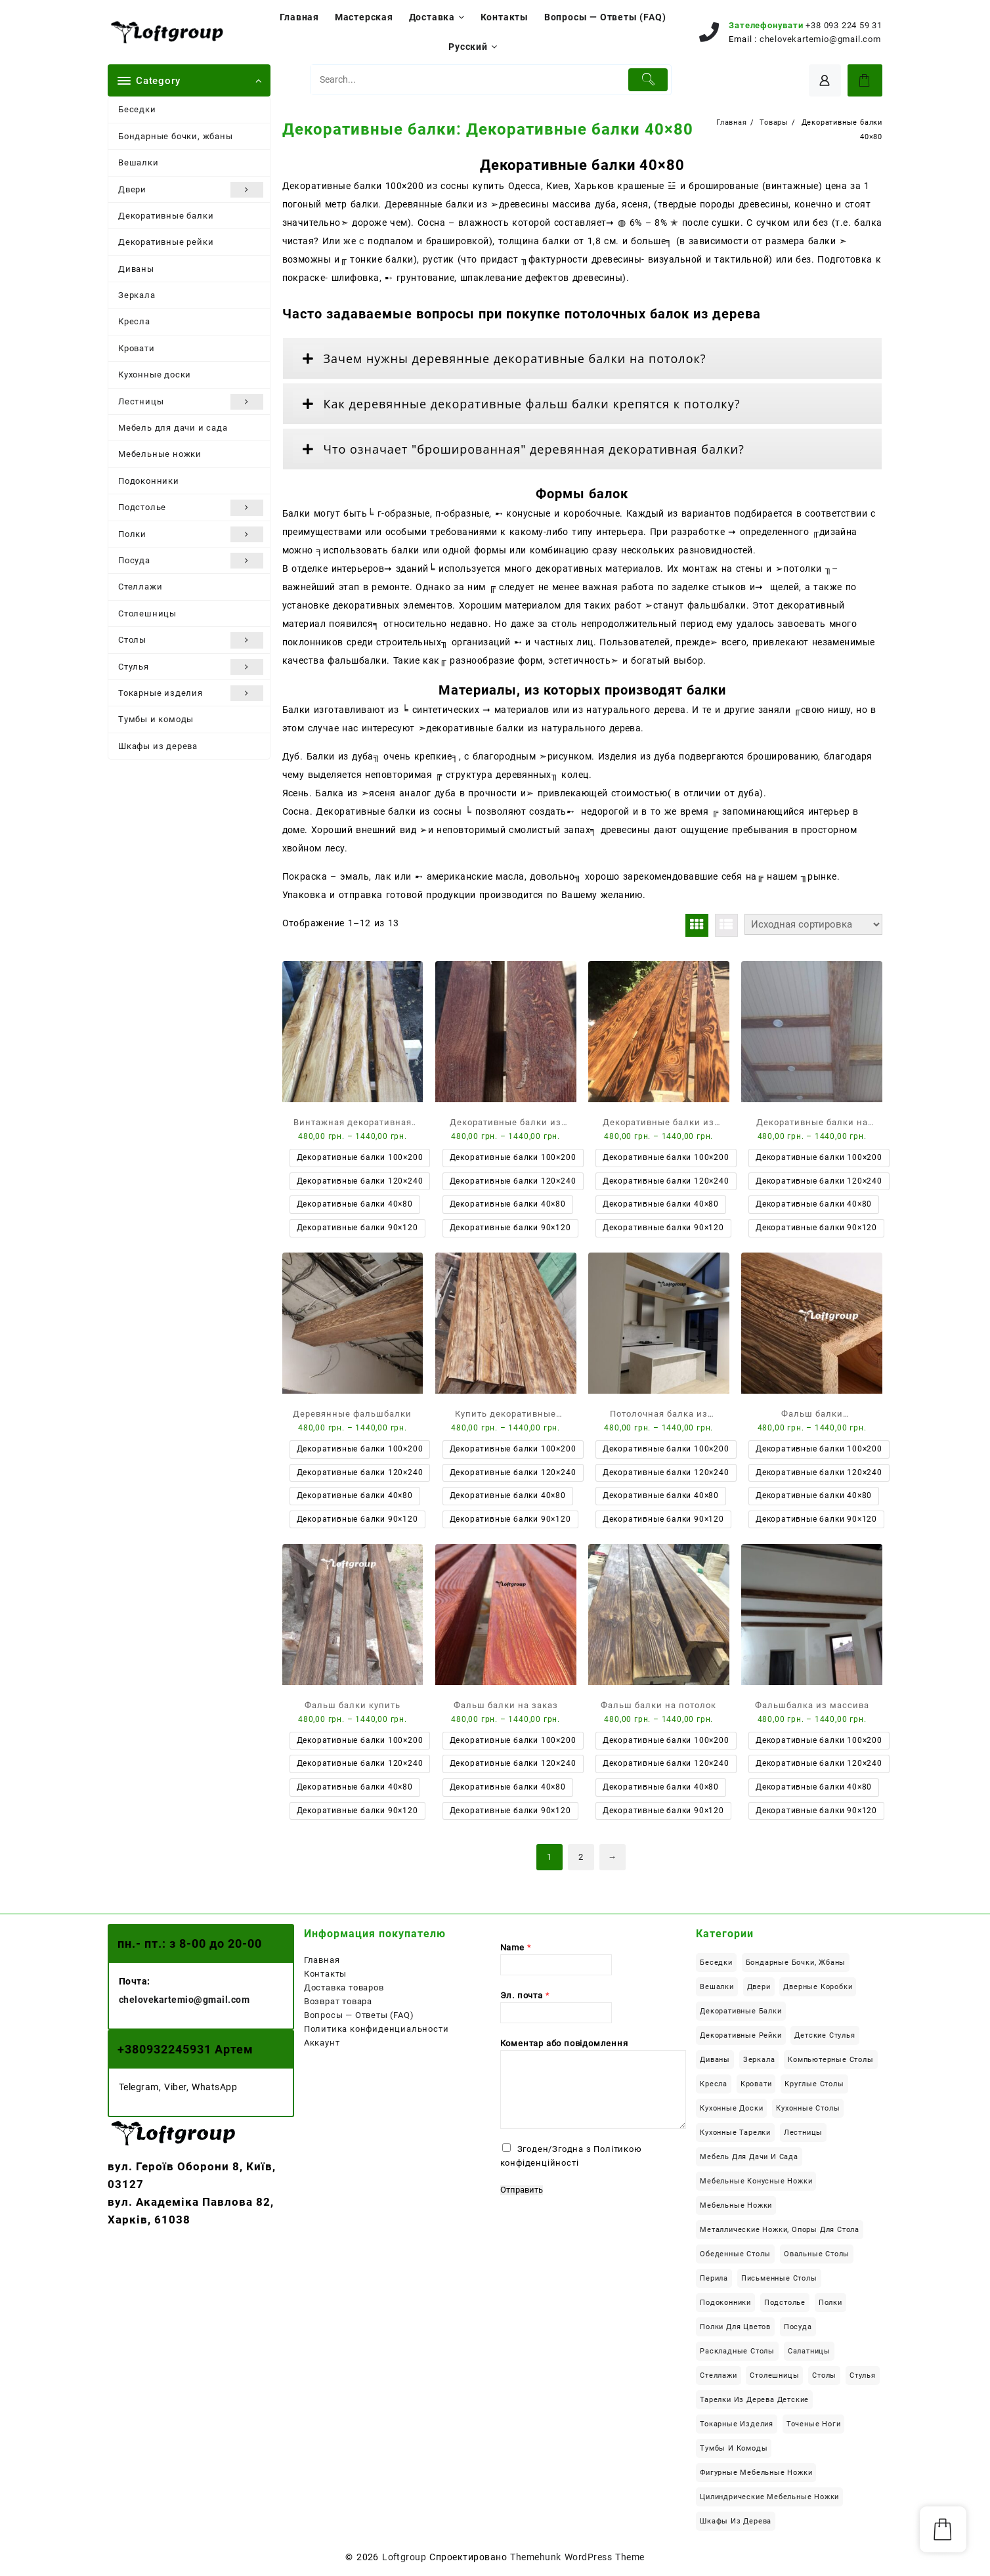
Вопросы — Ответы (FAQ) (359, 2015)
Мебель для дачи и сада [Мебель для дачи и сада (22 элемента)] (749, 2157)
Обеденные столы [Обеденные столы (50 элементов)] (735, 2254)
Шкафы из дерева (158, 746)
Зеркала (137, 295)
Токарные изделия (190, 693)
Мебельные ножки (160, 454)
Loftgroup (404, 2557)
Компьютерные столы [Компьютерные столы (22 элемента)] (830, 2059)
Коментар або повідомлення (564, 2043)
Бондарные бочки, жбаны (175, 136)
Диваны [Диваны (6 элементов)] (715, 2059)
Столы (190, 640)
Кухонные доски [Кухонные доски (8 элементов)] (731, 2108)
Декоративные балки (165, 216)
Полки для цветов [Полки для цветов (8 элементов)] (735, 2327)
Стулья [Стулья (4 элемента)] (863, 2375)
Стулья (190, 667)
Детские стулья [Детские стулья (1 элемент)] (824, 2035)
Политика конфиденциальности (376, 2029)
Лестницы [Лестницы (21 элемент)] (803, 2132)
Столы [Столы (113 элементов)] (824, 2375)
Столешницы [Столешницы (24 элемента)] (774, 2375)
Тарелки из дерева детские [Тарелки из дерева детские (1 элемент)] (754, 2399)
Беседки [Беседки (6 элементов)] (716, 1962)
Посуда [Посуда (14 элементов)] (798, 2327)
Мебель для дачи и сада (173, 428)
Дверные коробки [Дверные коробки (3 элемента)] (817, 1987)
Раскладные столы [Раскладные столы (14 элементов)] (737, 2351)
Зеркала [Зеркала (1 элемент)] (759, 2059)
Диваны (136, 269)
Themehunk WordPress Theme (577, 2557)
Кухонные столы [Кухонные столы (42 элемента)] (808, 2108)
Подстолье (190, 507)
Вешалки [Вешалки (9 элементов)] (717, 1987)
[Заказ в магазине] (813, 924)
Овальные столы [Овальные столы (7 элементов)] (817, 2254)
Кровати (136, 348)
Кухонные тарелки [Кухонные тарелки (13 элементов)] (735, 2132)
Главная (322, 1960)
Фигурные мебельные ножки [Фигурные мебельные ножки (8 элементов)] (756, 2472)
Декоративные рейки (165, 242)
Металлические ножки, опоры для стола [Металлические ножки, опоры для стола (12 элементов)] (779, 2229)
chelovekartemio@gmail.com (820, 39)
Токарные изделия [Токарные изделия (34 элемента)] (736, 2424)
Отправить (521, 2190)
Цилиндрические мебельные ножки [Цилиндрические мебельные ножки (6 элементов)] (769, 2497)
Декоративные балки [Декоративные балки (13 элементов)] (740, 2011)
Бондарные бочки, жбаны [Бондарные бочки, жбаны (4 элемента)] (796, 1962)
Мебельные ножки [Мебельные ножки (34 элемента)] (736, 2205)
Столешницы (147, 613)
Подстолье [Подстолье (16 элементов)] (785, 2302)
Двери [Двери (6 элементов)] (759, 1987)
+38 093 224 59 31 (844, 25)
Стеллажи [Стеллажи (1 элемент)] (718, 2375)
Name (516, 1947)
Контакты (325, 1974)
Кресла (134, 321)
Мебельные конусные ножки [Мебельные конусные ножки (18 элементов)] (756, 2181)
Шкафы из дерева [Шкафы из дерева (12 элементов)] (735, 2521)
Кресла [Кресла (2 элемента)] (713, 2084)
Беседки (137, 109)
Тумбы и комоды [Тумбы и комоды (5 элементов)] (733, 2448)
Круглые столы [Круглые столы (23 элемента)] (814, 2084)
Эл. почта (525, 1995)
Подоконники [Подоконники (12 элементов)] (725, 2302)
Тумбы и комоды (156, 719)
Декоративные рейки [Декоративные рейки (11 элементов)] (740, 2035)
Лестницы (190, 402)
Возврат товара (338, 2001)
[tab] (582, 358)
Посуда (190, 561)
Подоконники (148, 481)
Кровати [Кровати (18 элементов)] (756, 2084)
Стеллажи (140, 586)
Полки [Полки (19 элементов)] (830, 2302)
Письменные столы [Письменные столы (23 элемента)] (779, 2278)
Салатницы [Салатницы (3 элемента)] (809, 2351)
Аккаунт (322, 2043)
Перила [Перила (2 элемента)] (714, 2278)
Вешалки (138, 162)
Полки (190, 534)
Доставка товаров (344, 1987)
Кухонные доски (154, 374)
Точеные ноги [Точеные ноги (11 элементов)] (813, 2424)
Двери (190, 190)
